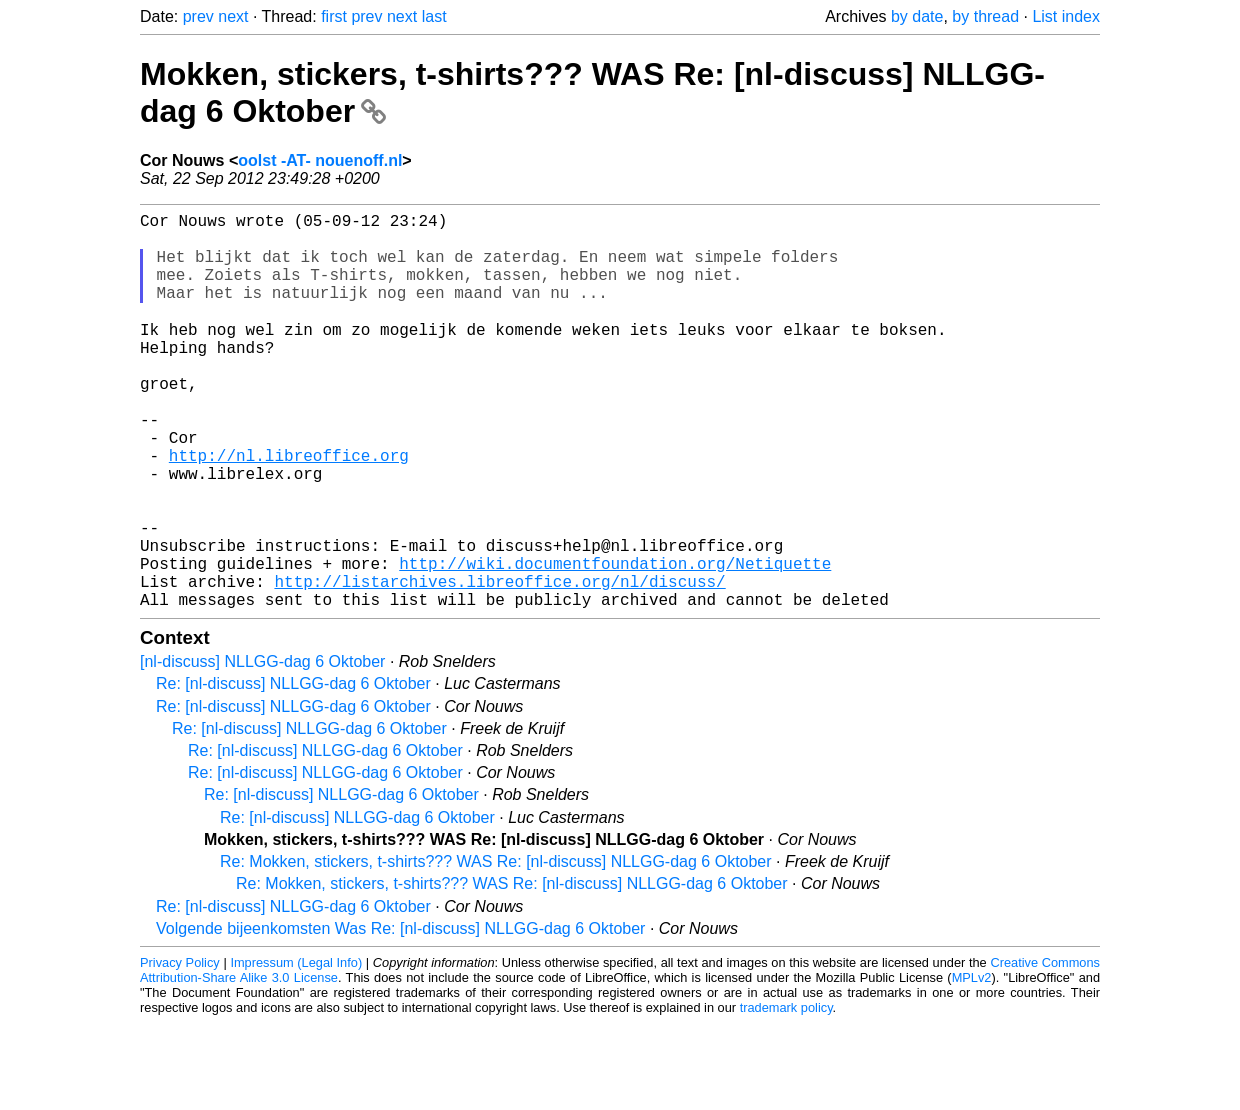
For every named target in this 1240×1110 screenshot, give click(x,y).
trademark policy (786, 1094)
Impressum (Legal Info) (296, 1049)
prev (198, 16)
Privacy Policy (180, 1049)
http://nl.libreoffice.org (289, 510)
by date (917, 16)
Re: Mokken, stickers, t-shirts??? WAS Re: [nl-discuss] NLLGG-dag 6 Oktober (496, 948)
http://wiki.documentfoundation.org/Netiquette (615, 642)
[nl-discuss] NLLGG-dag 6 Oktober (262, 748)
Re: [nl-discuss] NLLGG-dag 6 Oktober (293, 770)
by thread (985, 16)
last (434, 16)
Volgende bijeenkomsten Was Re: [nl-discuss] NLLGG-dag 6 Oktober (400, 1015)
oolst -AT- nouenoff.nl (320, 160)
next (233, 16)
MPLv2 (972, 1064)
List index (1066, 16)
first (334, 16)
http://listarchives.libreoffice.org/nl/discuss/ (499, 664)
